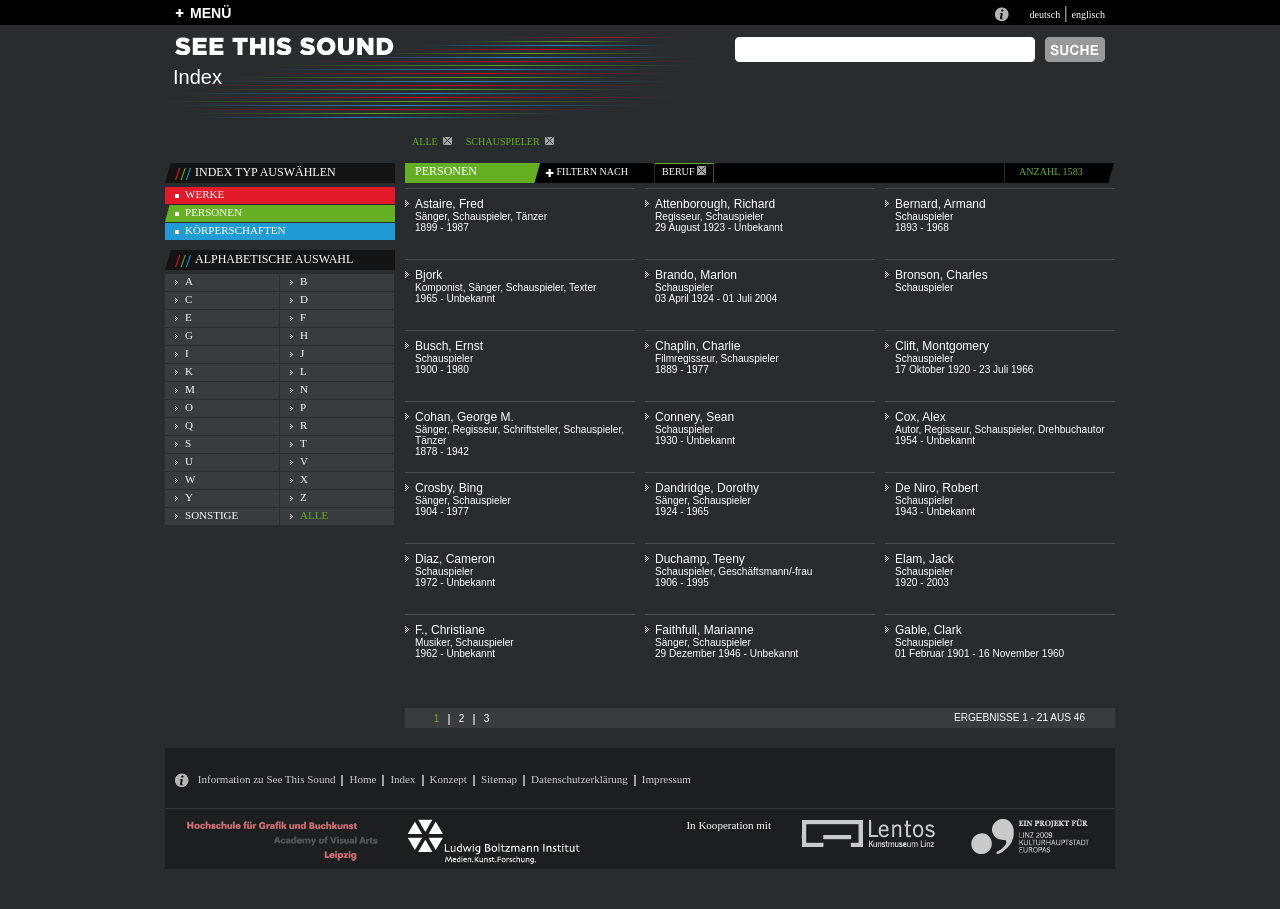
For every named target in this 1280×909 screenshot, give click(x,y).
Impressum (666, 779)
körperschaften (235, 230)
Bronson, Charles (941, 275)
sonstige (211, 515)
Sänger (431, 216)
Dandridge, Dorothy (707, 488)
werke (204, 194)
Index (402, 779)
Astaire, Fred (449, 204)
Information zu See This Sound (267, 779)
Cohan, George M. (464, 417)
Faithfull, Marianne (704, 630)
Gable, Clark (928, 630)
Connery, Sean (694, 417)
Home (362, 779)
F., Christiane (450, 630)
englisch (1088, 14)
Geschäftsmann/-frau (765, 571)
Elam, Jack (924, 559)
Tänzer (531, 216)
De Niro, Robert (936, 488)
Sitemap (499, 779)
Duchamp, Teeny (700, 559)
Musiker (432, 642)
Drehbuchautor (1071, 429)
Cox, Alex (920, 417)
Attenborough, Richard (715, 204)
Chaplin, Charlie (697, 346)
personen (213, 212)
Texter (582, 287)
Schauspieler (510, 141)
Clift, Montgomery (942, 346)
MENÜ (210, 13)
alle (432, 141)
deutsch (1044, 14)
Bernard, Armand (940, 204)
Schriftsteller (530, 429)
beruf (684, 171)
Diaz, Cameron (455, 559)
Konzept (448, 779)
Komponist (439, 287)
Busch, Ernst (449, 346)
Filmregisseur (685, 358)
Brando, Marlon (696, 275)
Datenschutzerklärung (579, 779)
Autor (907, 429)
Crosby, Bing (449, 488)
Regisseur (677, 216)
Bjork (428, 275)
